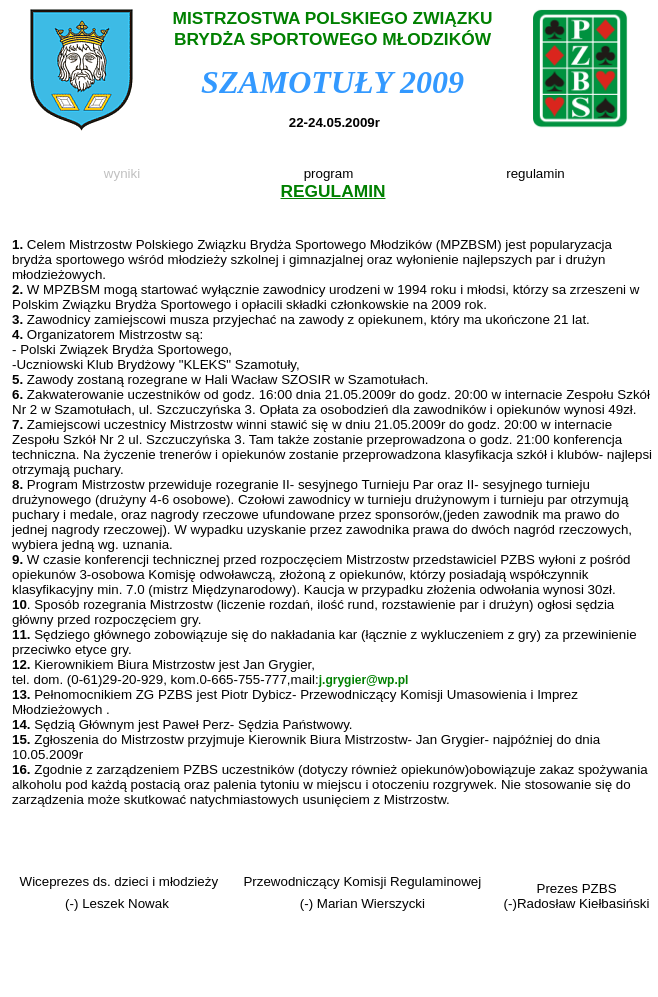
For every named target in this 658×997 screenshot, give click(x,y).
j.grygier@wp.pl (364, 680)
